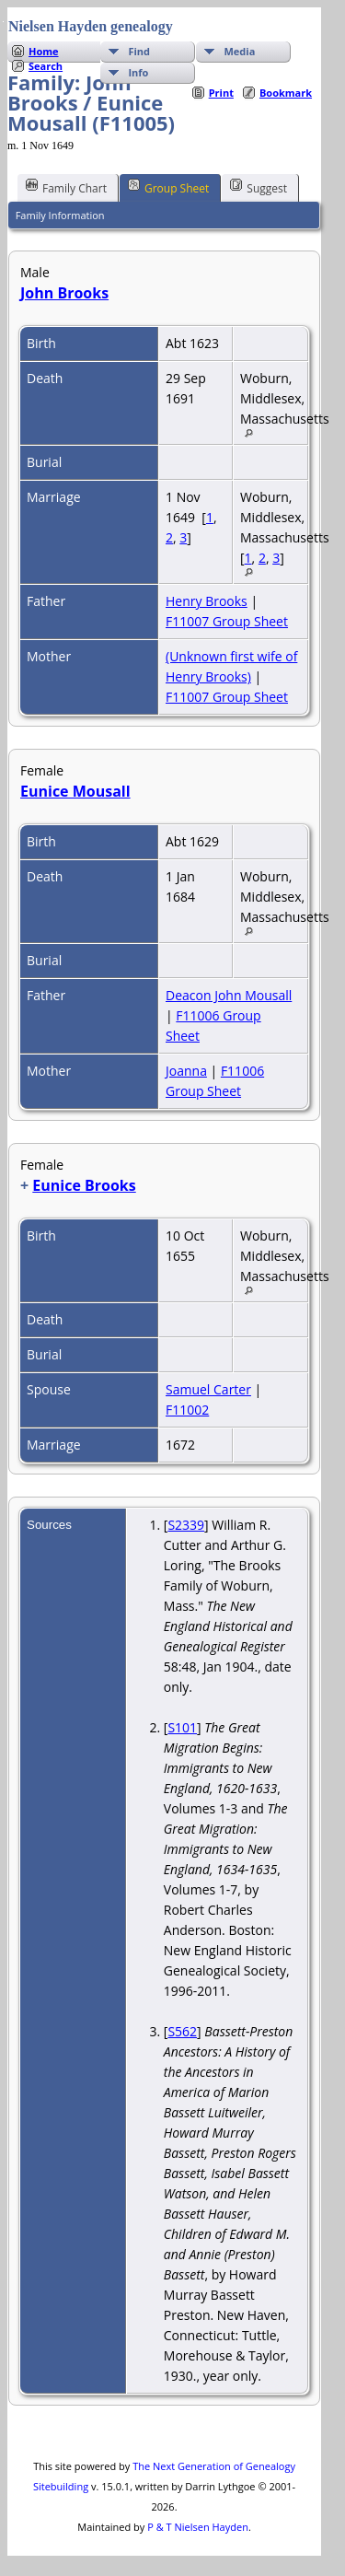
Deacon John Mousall (229, 995)
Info (138, 72)
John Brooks (64, 293)
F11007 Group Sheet (227, 621)
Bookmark (285, 92)
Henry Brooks (206, 601)
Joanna (186, 1070)
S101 (182, 1727)
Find (139, 51)
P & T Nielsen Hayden (197, 2527)
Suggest (258, 187)
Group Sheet (168, 187)
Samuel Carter (208, 1389)
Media (239, 51)
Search (46, 66)
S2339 (185, 1524)
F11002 (187, 1409)
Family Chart (66, 187)
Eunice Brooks (83, 1185)
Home (44, 51)
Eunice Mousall (75, 791)
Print (221, 92)
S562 (182, 2031)
